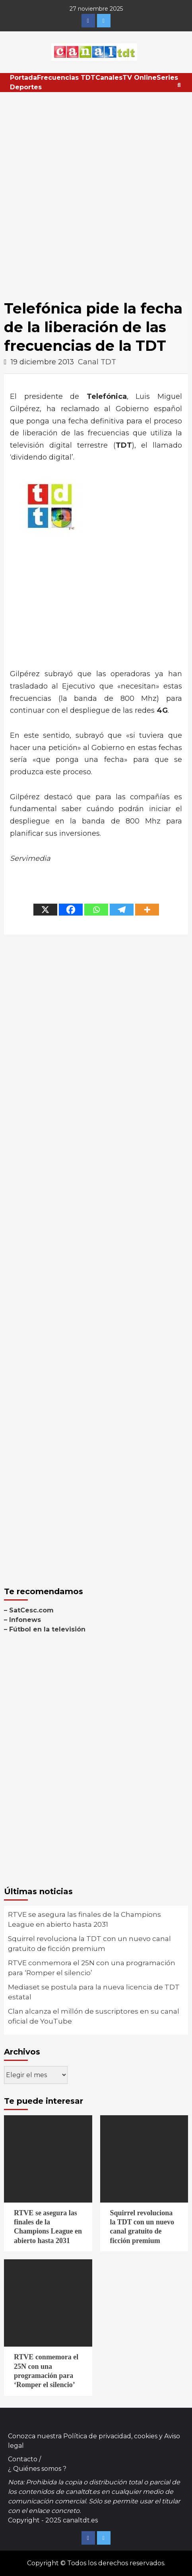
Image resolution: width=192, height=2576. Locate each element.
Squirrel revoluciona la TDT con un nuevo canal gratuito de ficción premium (89, 1944)
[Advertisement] (96, 192)
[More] (147, 910)
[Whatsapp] (96, 910)
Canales (108, 77)
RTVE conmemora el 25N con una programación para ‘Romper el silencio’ (91, 1968)
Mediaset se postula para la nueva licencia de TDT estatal (94, 1992)
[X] (45, 910)
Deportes (26, 87)
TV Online (139, 77)
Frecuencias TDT (66, 77)
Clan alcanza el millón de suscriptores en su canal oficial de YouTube (93, 2016)
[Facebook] (71, 910)
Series (167, 77)
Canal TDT (97, 362)
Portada (23, 77)
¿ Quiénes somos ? (37, 2468)
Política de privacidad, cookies (110, 2436)
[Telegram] (122, 910)
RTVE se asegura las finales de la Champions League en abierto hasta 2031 (84, 1919)
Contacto (22, 2459)
